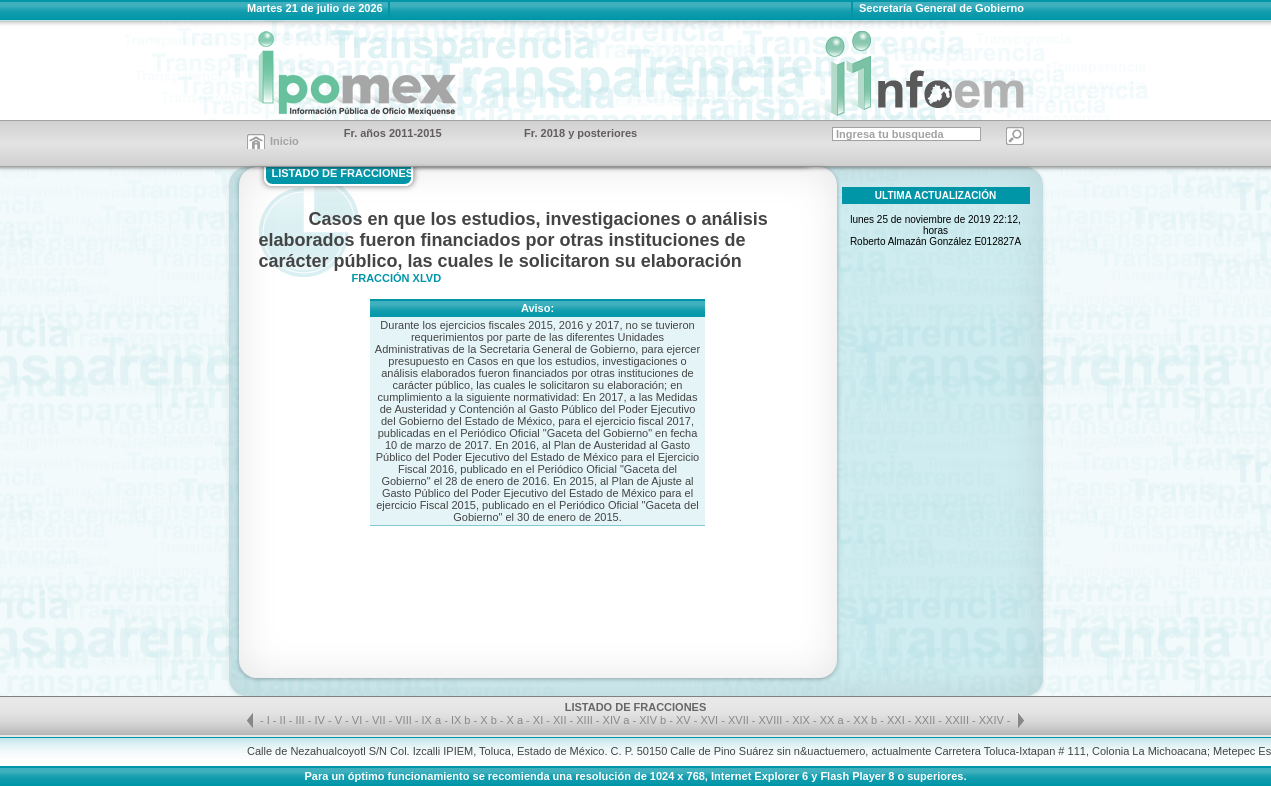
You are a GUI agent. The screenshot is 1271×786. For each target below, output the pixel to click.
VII (380, 720)
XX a (832, 720)
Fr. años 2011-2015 (393, 133)
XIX (802, 720)
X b (488, 720)
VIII (405, 720)
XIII (586, 720)
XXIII (958, 720)
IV (320, 720)
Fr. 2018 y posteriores (580, 133)
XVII (740, 720)
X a (515, 720)
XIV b (652, 720)
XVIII (772, 720)
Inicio (284, 141)
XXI (897, 720)
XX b (865, 720)
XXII (927, 720)
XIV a (616, 720)
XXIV (993, 720)
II (284, 720)
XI (539, 720)
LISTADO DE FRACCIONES (343, 173)
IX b (461, 720)
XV (685, 720)
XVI (710, 720)
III (302, 720)
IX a (432, 720)
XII (561, 720)
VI (358, 720)
